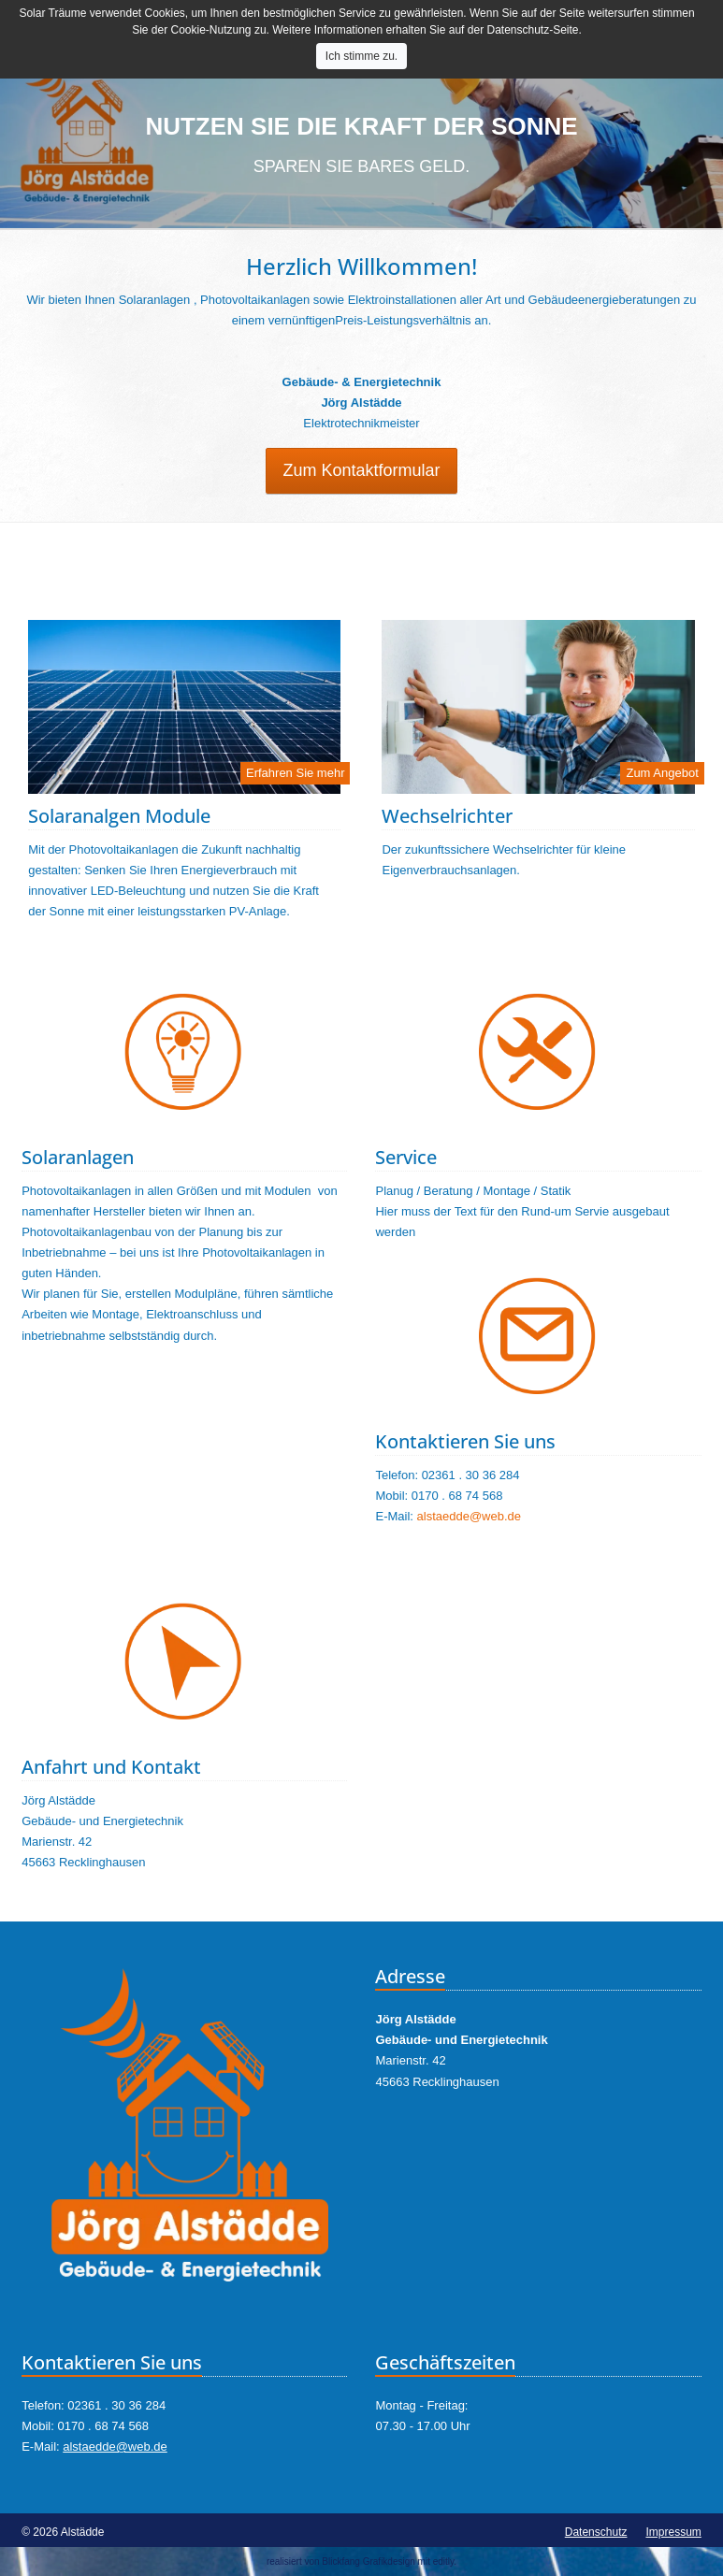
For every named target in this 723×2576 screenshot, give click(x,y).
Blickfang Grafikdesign (368, 2561)
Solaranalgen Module (119, 815)
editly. (444, 2561)
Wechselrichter (447, 815)
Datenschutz (596, 2532)
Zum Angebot (662, 773)
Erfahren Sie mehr (295, 773)
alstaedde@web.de (469, 1516)
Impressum (673, 2532)
